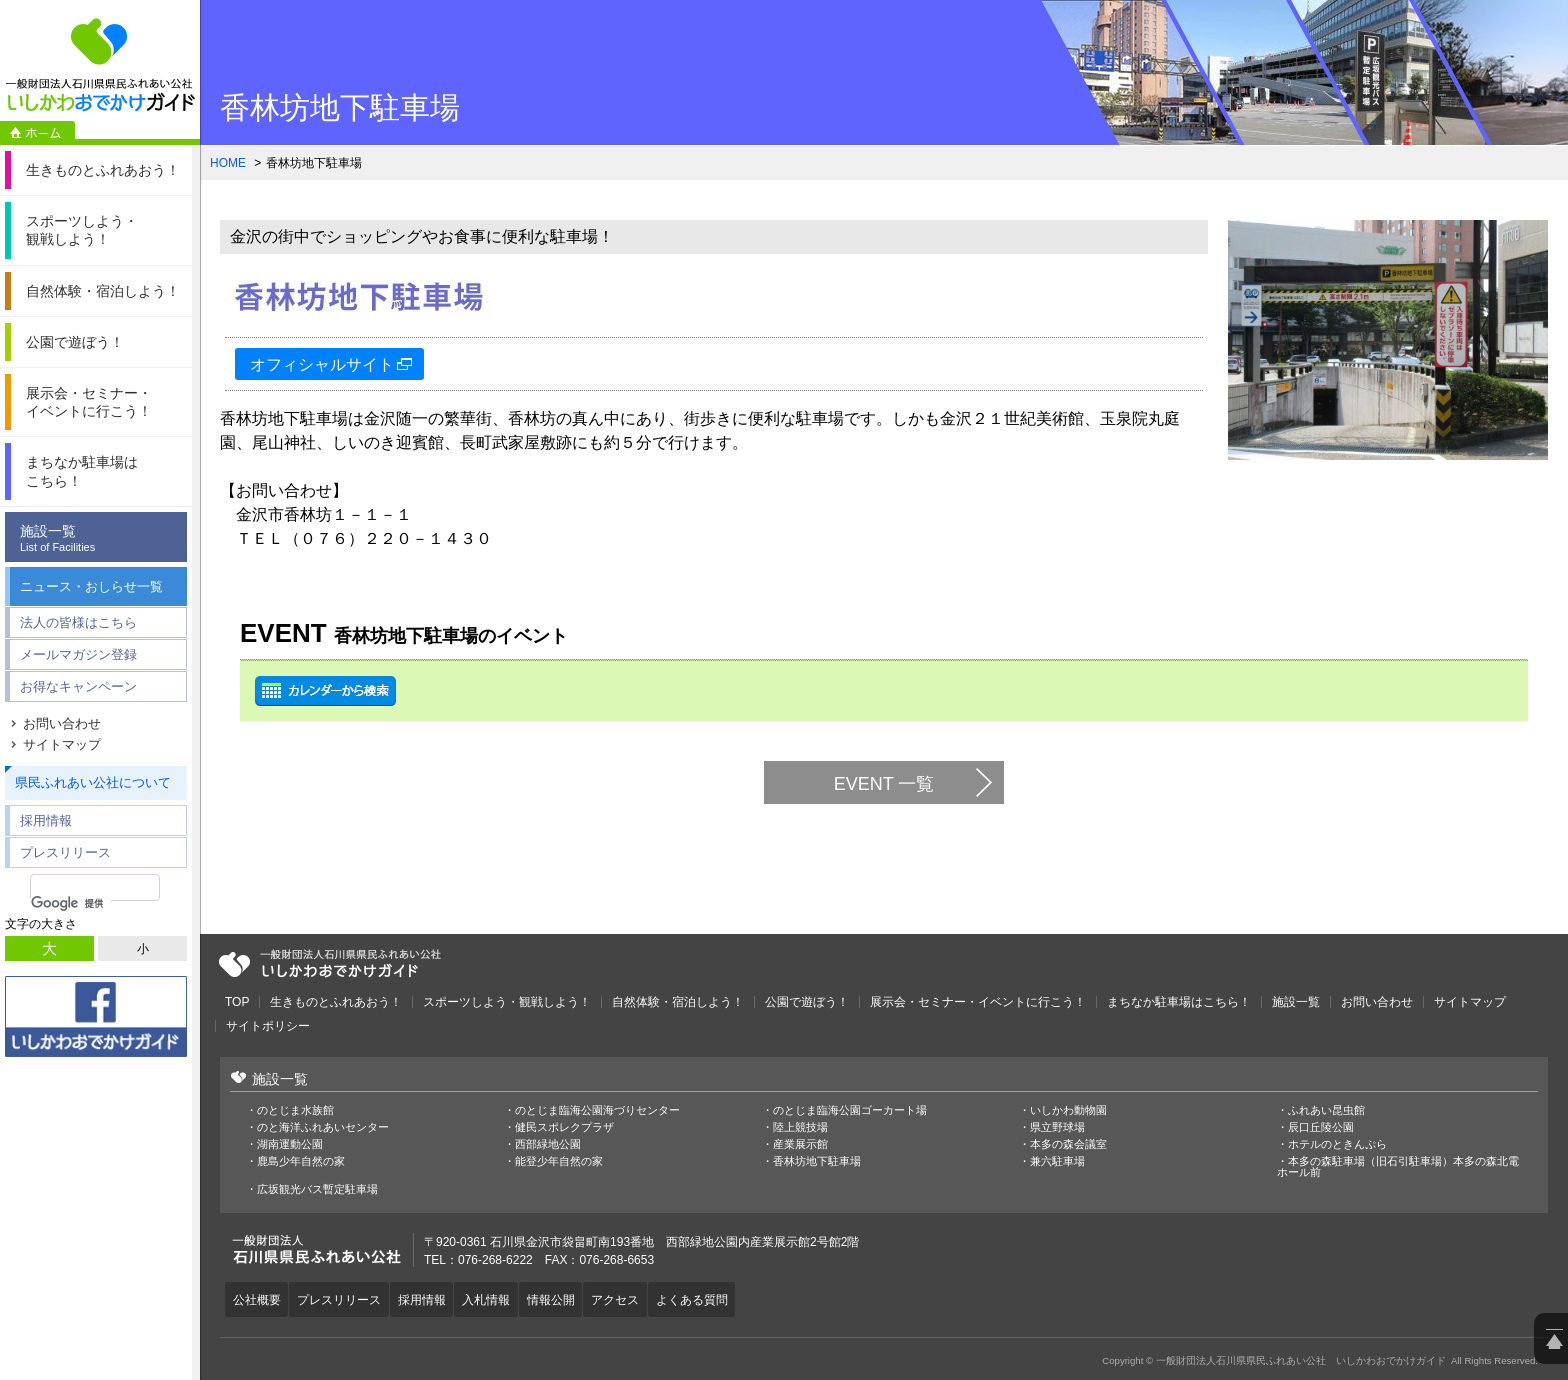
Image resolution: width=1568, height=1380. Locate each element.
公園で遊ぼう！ (807, 1002)
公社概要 (259, 1298)
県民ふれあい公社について (93, 782)
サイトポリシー (268, 1026)
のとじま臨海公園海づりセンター (597, 1110)
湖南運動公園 (290, 1144)
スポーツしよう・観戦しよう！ (507, 1002)
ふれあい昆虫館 (1326, 1110)
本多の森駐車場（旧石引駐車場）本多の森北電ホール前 (1398, 1167)
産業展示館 (800, 1144)
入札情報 (502, 1298)
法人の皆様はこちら (78, 622)
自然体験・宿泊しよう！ (678, 1002)
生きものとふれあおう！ (336, 1002)
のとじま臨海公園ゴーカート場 (850, 1110)
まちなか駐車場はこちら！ (1179, 1002)
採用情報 (46, 820)
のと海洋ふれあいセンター (323, 1127)
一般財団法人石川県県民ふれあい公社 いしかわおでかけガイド (100, 65)
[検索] (71, 903)
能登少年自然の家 (559, 1161)
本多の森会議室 (1068, 1144)
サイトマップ (62, 744)
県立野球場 (1057, 1127)
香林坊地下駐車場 (817, 1161)
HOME (228, 163)
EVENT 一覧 (884, 784)
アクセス (640, 1298)
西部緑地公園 (548, 1144)
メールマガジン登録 (78, 654)
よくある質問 (721, 1298)
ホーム (37, 133)
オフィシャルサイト (322, 364)
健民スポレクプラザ (564, 1127)
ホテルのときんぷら (1337, 1144)
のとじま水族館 (295, 1110)
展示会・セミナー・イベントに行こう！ (978, 1002)
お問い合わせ (62, 723)
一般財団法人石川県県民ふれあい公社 (330, 964)
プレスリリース (65, 852)
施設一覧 (101, 538)
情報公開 (571, 1298)
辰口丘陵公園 (1321, 1127)
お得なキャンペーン (78, 686)
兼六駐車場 (1057, 1161)
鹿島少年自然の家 (301, 1161)
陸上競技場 (800, 1127)
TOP (237, 1002)
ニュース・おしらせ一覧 (91, 586)
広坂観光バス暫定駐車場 (317, 1189)
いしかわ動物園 (1068, 1110)
